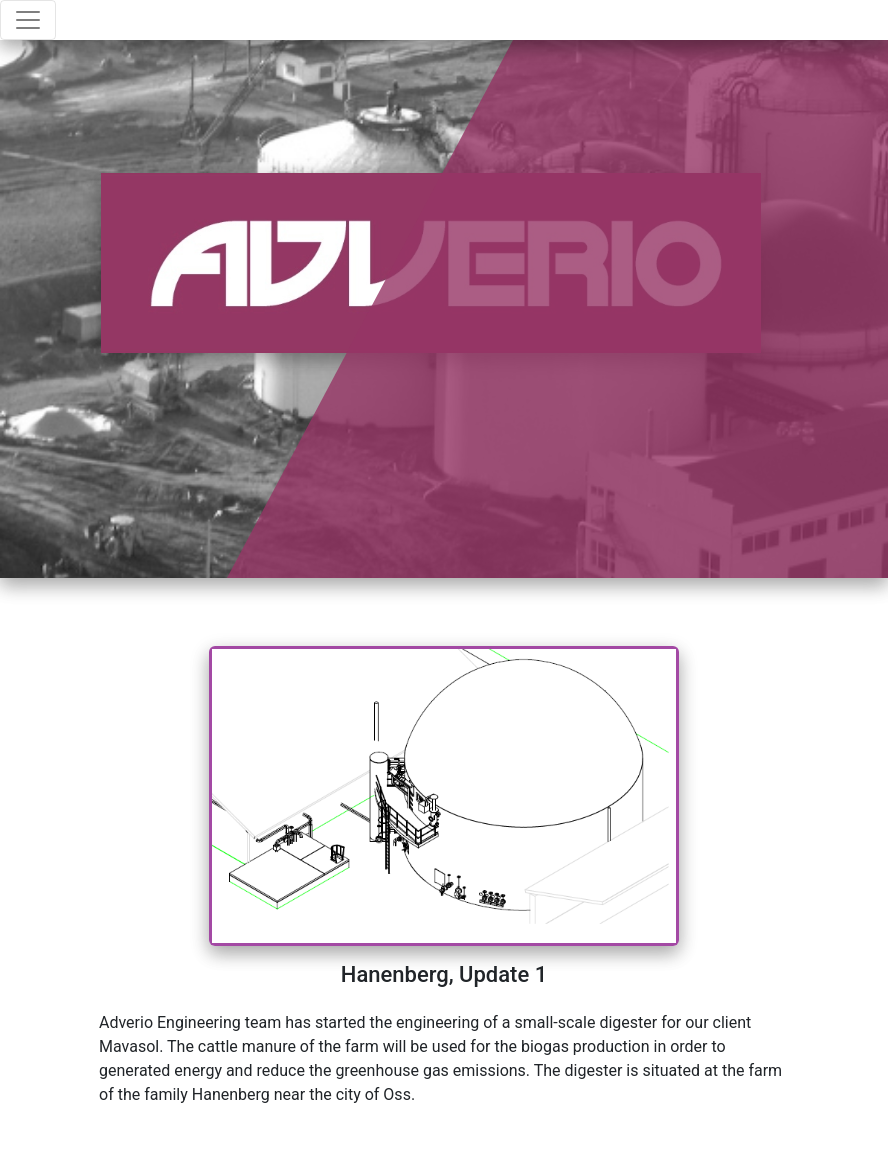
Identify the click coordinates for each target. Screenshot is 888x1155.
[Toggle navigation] (28, 20)
